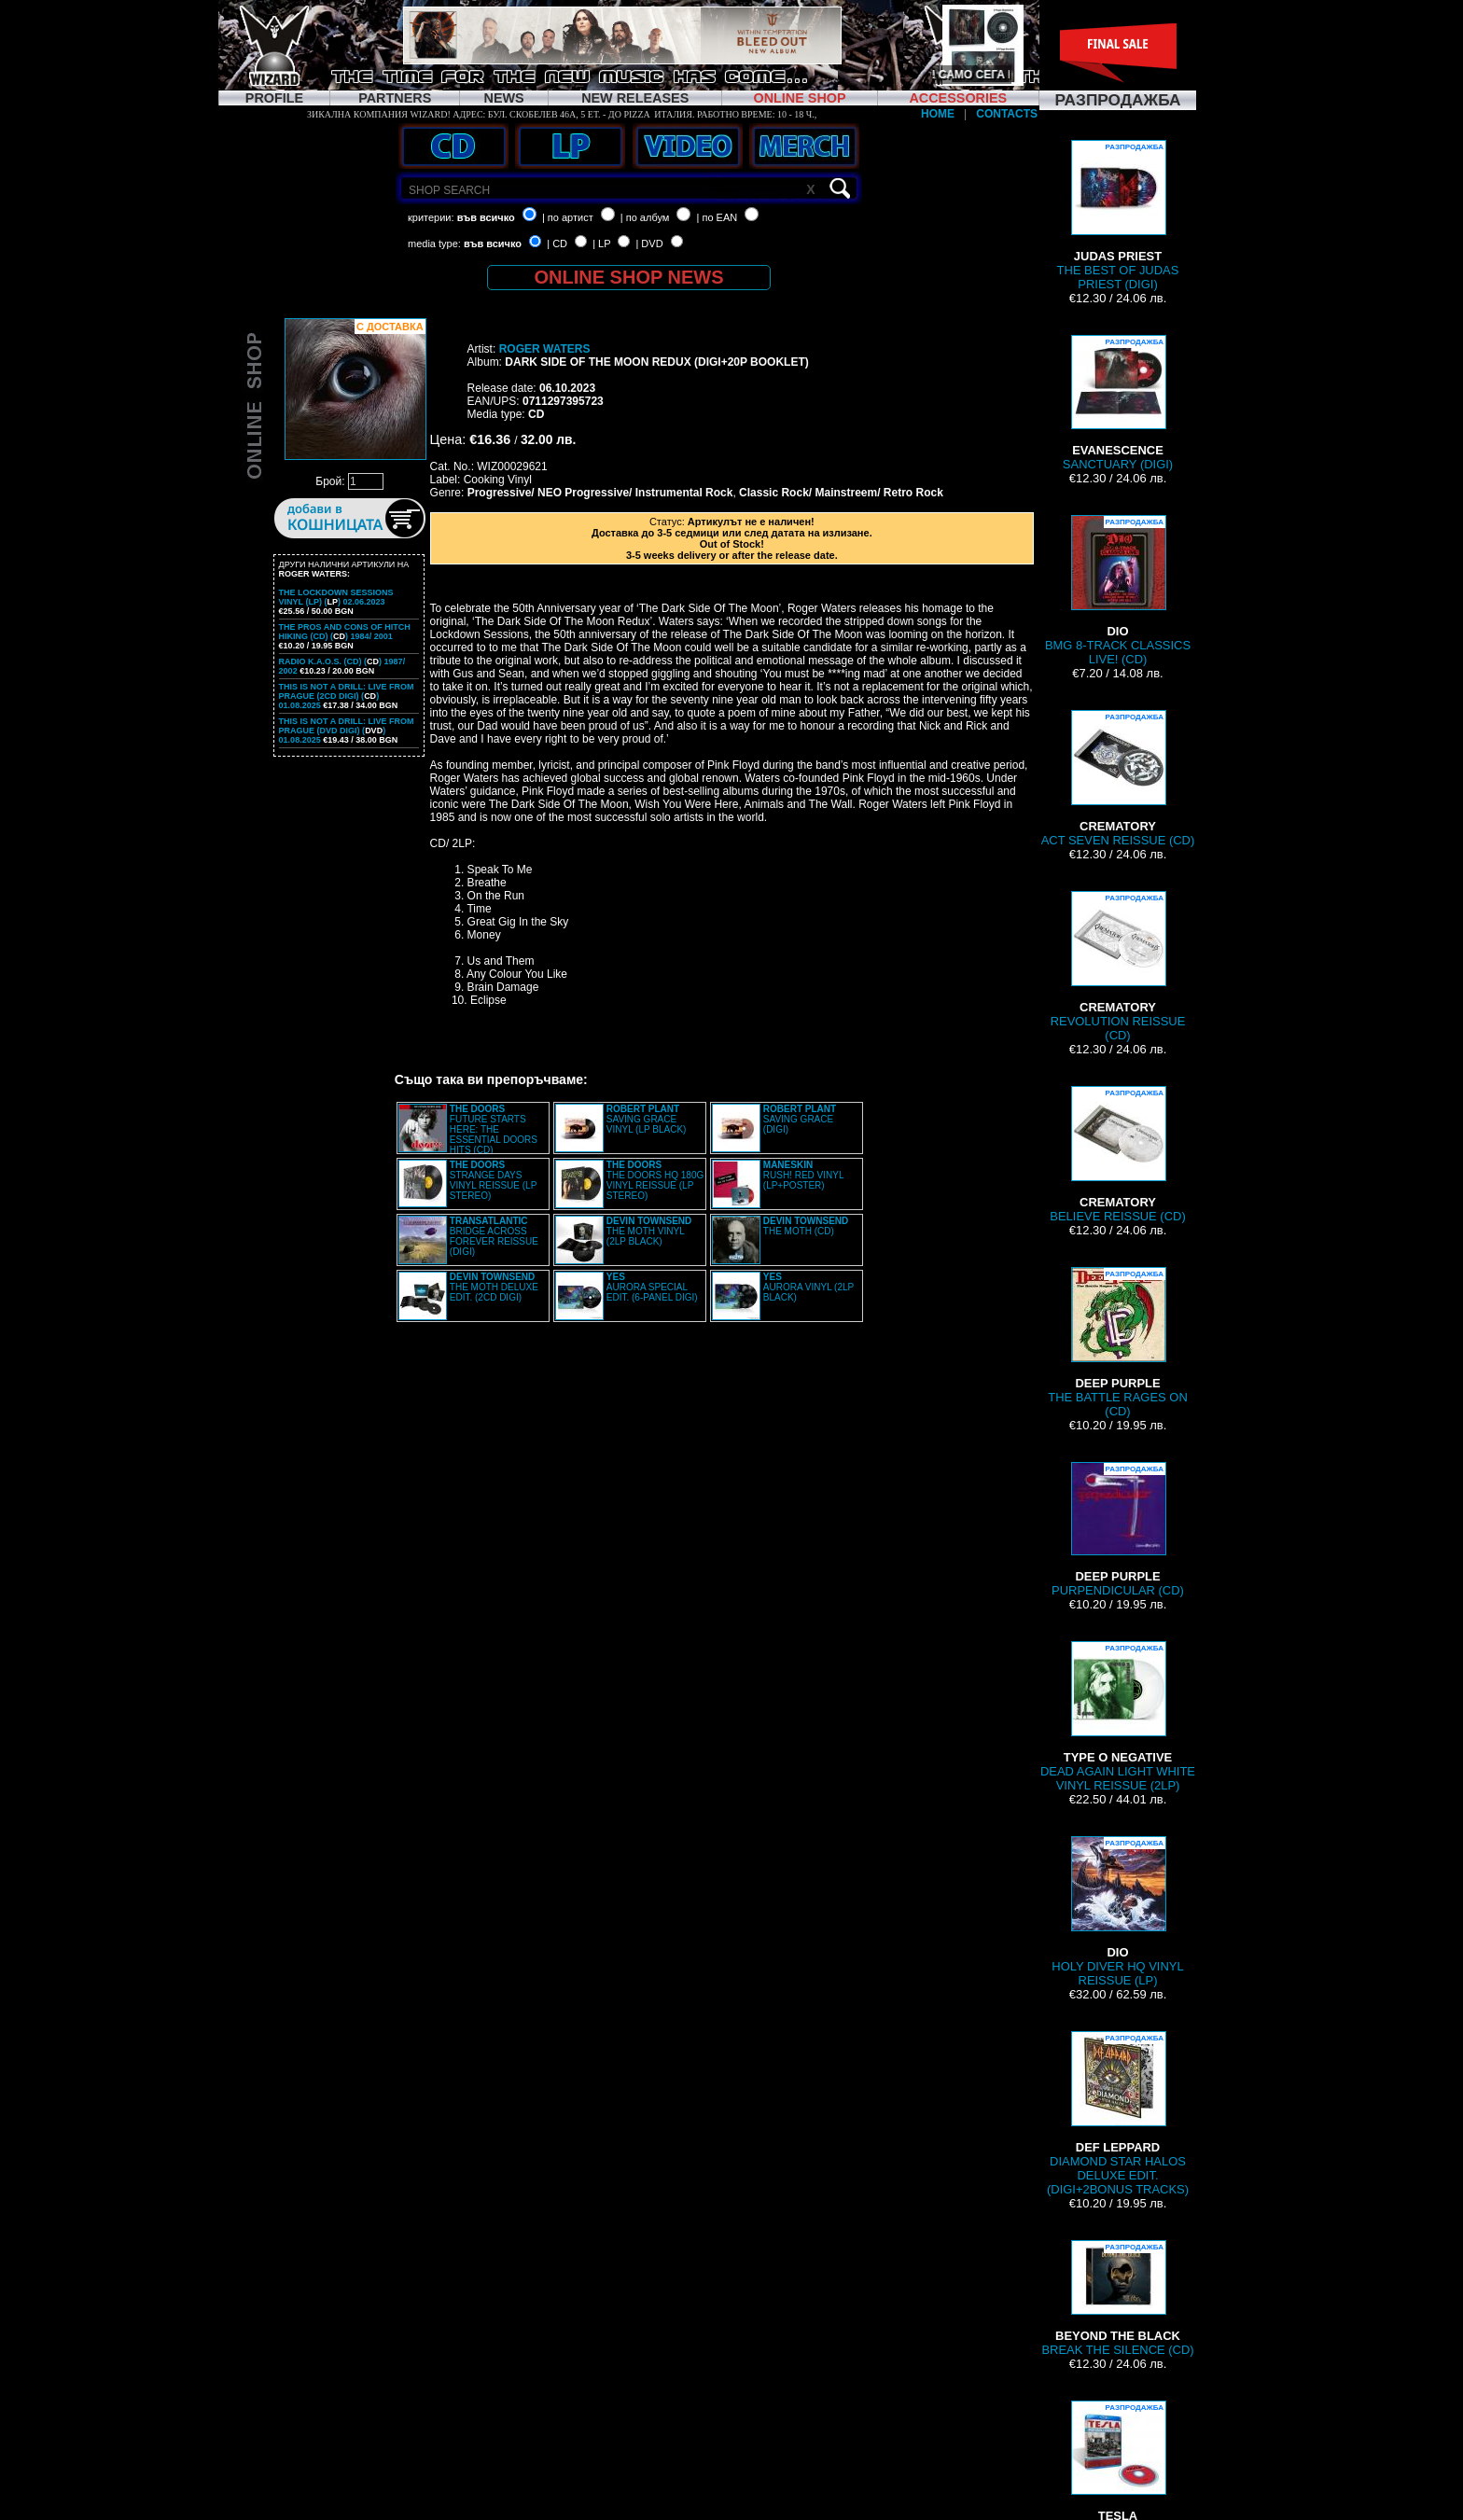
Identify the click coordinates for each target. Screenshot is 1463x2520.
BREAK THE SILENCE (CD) (1117, 2298)
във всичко (486, 217)
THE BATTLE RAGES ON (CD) (1117, 1342)
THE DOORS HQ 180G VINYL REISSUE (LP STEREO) (655, 1180)
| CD (557, 243)
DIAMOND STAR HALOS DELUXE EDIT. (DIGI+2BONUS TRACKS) (1118, 2113)
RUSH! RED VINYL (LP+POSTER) (803, 1175)
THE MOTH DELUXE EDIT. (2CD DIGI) (494, 1287)
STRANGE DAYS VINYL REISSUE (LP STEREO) (493, 1180)
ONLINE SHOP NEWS (629, 277)
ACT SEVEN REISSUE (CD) (1118, 778)
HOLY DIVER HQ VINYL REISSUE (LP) (1117, 1911)
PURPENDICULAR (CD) (1118, 1529)
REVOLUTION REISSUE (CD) (1118, 966)
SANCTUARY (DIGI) (1118, 403)
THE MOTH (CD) (806, 1226)
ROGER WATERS (545, 348)
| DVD (648, 243)
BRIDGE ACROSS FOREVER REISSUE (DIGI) (494, 1236)
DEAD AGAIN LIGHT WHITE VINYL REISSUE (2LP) (1117, 1716)
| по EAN (717, 217)
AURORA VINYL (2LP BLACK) (808, 1287)
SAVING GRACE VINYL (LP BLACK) (646, 1119)
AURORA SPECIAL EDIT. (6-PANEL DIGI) (652, 1287)
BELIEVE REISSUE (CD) (1117, 1154)
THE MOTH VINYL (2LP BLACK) (649, 1231)
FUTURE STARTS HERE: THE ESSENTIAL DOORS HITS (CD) (493, 1129)
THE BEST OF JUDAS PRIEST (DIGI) (1118, 215)
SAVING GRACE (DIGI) (799, 1119)
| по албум (645, 217)
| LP (601, 243)
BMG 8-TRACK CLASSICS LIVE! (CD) (1118, 590)
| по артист (567, 217)
